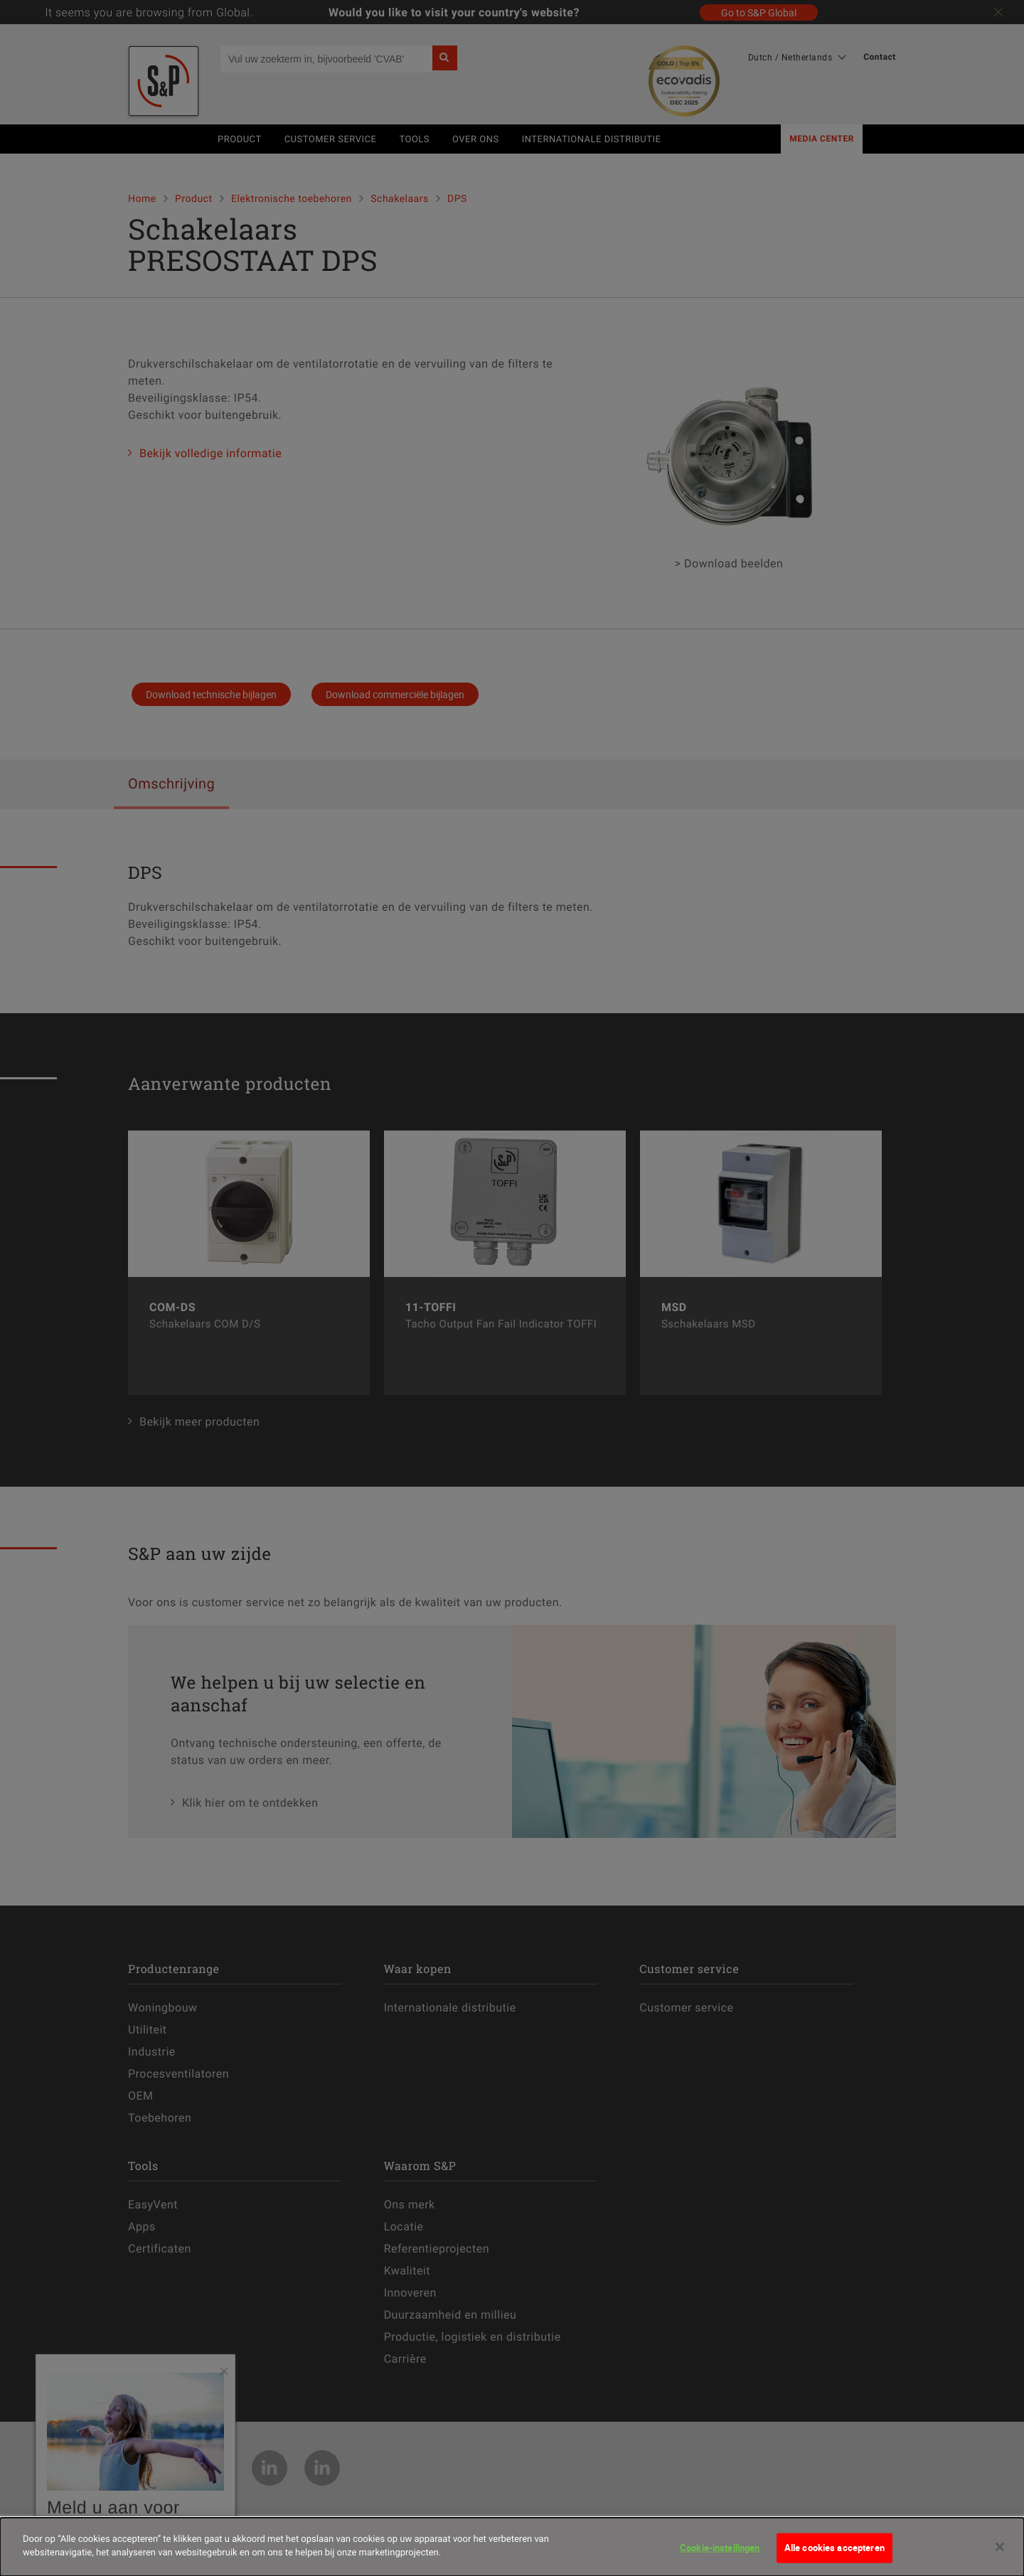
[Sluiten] (999, 2548)
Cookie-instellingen (719, 2549)
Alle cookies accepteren (834, 2549)
